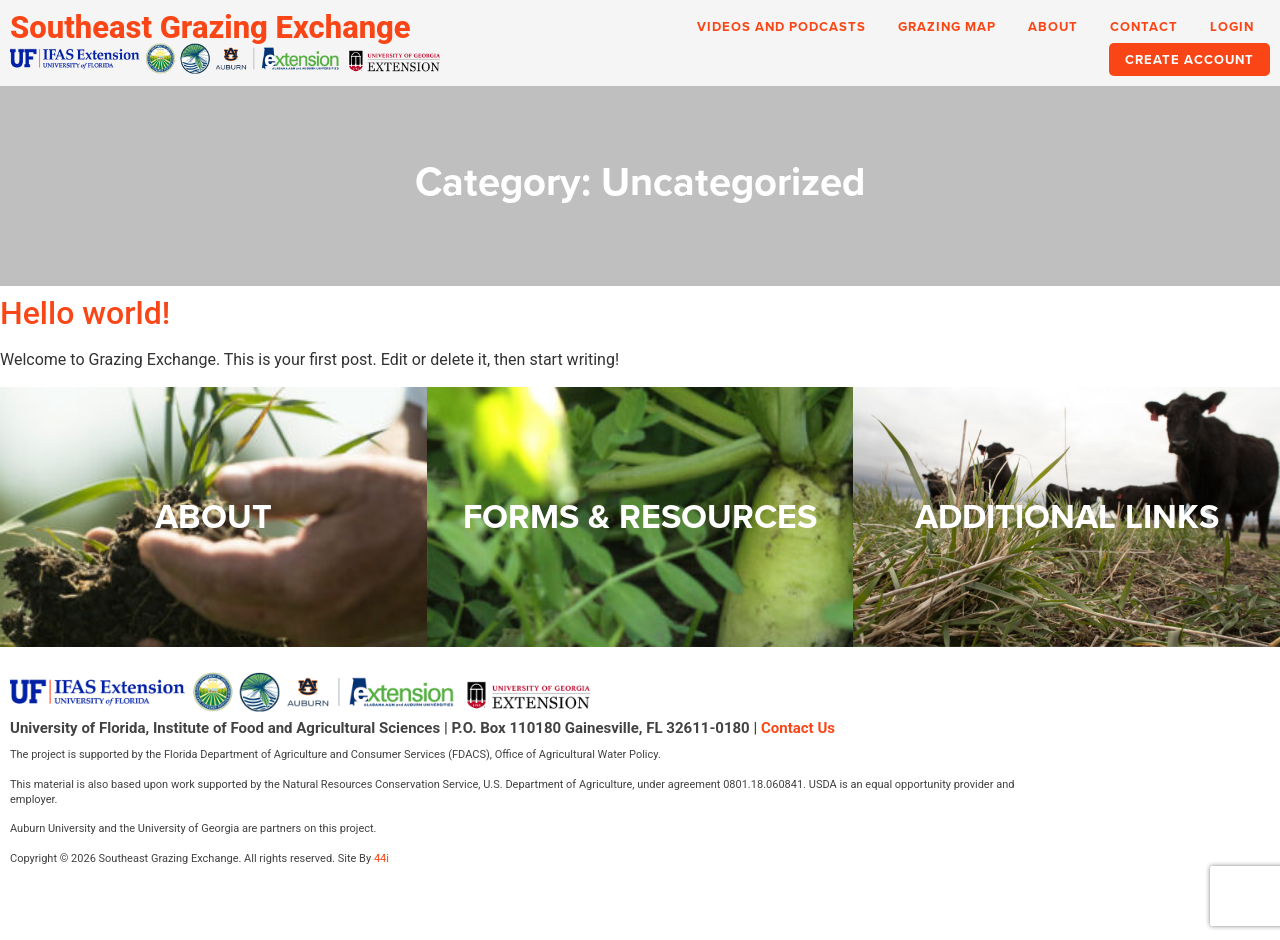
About (1053, 26)
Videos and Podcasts (781, 26)
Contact (1144, 26)
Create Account (1189, 59)
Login (1232, 26)
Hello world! (85, 313)
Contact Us (798, 728)
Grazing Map (947, 26)
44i (381, 858)
